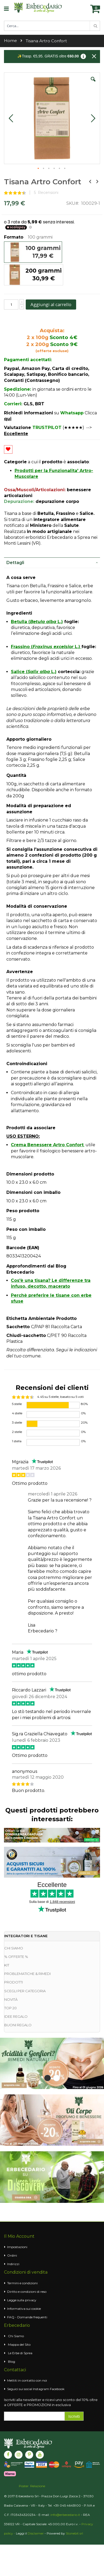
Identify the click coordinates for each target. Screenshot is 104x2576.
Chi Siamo (16, 2336)
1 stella (16, 1441)
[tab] (52, 562)
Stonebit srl (74, 2533)
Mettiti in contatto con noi (27, 2380)
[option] (33, 252)
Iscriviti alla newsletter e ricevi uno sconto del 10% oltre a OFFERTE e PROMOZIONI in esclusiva (51, 2402)
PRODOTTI (13, 1982)
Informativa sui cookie (24, 2309)
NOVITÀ (11, 1999)
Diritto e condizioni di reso (26, 2292)
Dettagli (15, 562)
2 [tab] (56, 2078)
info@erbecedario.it (65, 2515)
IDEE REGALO (16, 2016)
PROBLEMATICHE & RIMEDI (27, 1973)
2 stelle (17, 1432)
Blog (11, 2362)
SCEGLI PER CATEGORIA (25, 1991)
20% (84, 1422)
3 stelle (17, 1422)
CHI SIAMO (13, 1948)
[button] (93, 83)
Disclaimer (36, 2533)
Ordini (12, 2255)
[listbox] (52, 263)
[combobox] (52, 26)
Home (10, 40)
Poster (24, 2486)
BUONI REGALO (18, 2025)
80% (84, 1404)
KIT (6, 1965)
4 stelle (17, 1413)
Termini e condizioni (22, 2283)
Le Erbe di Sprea (20, 2353)
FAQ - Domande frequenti (27, 2317)
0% (83, 1413)
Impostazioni (17, 2247)
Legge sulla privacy (21, 2300)
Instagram (41, 2389)
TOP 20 (10, 2008)
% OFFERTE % (16, 1956)
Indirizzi (13, 2264)
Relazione (37, 2486)
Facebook (57, 2389)
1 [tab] (47, 2078)
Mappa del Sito (19, 2344)
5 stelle (17, 1404)
